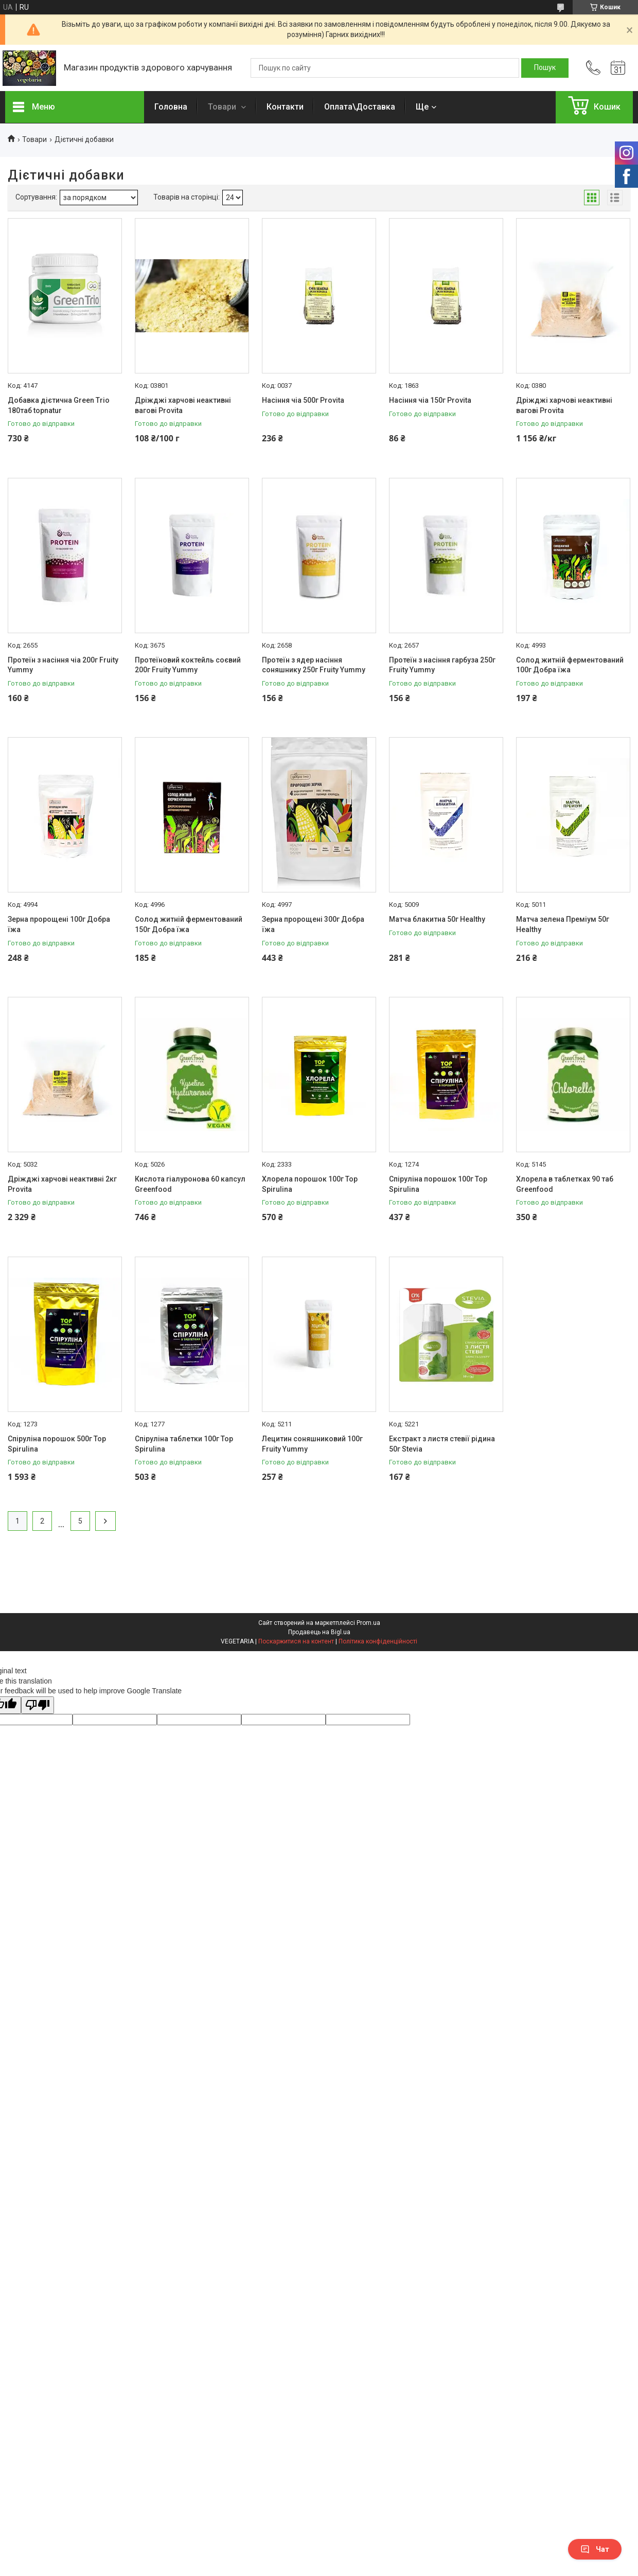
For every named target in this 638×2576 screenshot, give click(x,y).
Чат (594, 2549)
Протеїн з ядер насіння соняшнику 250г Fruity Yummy (313, 665)
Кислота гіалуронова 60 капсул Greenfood (190, 1184)
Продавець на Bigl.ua (319, 1632)
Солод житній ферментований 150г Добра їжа (188, 924)
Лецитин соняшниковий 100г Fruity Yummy (312, 1444)
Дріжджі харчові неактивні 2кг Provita (62, 1184)
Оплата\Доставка (359, 107)
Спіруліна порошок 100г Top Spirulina (438, 1184)
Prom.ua (368, 1622)
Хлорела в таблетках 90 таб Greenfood (564, 1184)
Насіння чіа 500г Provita (303, 400)
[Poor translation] (37, 1705)
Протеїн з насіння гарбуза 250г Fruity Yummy (442, 665)
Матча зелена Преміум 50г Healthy (562, 924)
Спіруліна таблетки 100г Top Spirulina (184, 1444)
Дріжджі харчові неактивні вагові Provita (183, 405)
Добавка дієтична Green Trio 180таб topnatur (59, 405)
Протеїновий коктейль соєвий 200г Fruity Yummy (188, 665)
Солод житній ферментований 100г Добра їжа (570, 665)
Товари (223, 107)
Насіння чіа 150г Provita (430, 400)
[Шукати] (545, 68)
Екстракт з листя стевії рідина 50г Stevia (442, 1444)
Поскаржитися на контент (296, 1641)
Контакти (285, 107)
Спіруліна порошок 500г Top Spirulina (57, 1444)
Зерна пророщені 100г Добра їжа (59, 924)
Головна (170, 107)
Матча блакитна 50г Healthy (437, 919)
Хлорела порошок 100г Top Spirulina (310, 1184)
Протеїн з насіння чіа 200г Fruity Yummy (63, 665)
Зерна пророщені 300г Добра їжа (313, 924)
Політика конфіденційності (378, 1641)
